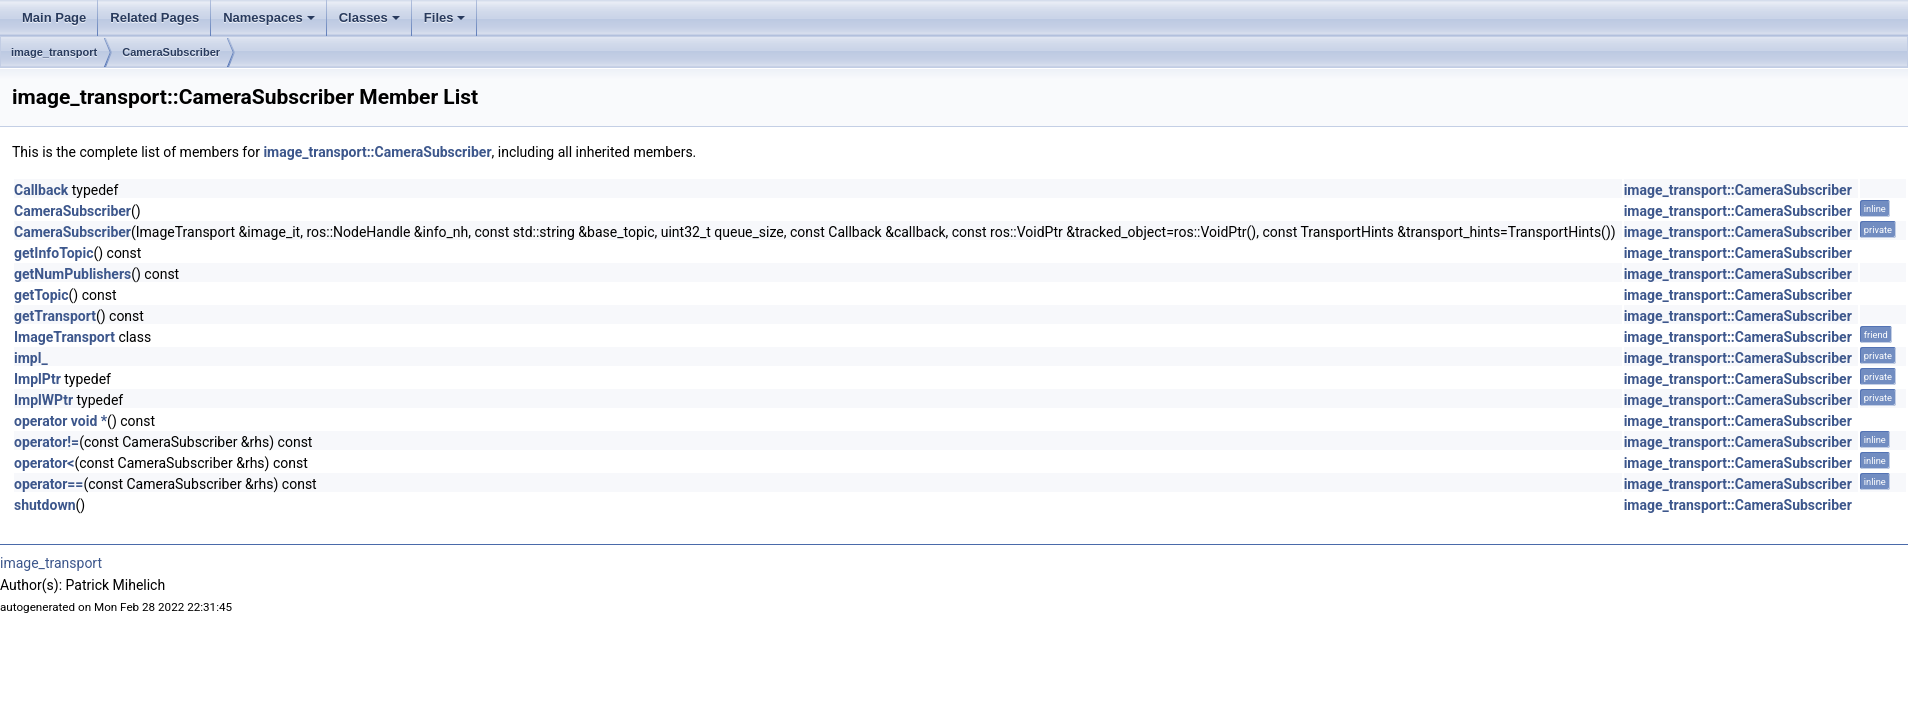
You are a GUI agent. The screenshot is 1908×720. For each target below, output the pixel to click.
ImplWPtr (43, 400)
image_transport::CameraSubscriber (377, 152)
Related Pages (154, 17)
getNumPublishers (72, 274)
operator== (48, 484)
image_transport (54, 52)
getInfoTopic (53, 253)
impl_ (31, 358)
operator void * (60, 421)
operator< (44, 463)
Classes (371, 23)
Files (446, 23)
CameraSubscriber (171, 52)
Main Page (54, 17)
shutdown (45, 505)
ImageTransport (64, 337)
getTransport (55, 316)
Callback (41, 190)
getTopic (41, 295)
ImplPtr (37, 379)
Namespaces (270, 23)
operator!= (46, 442)
